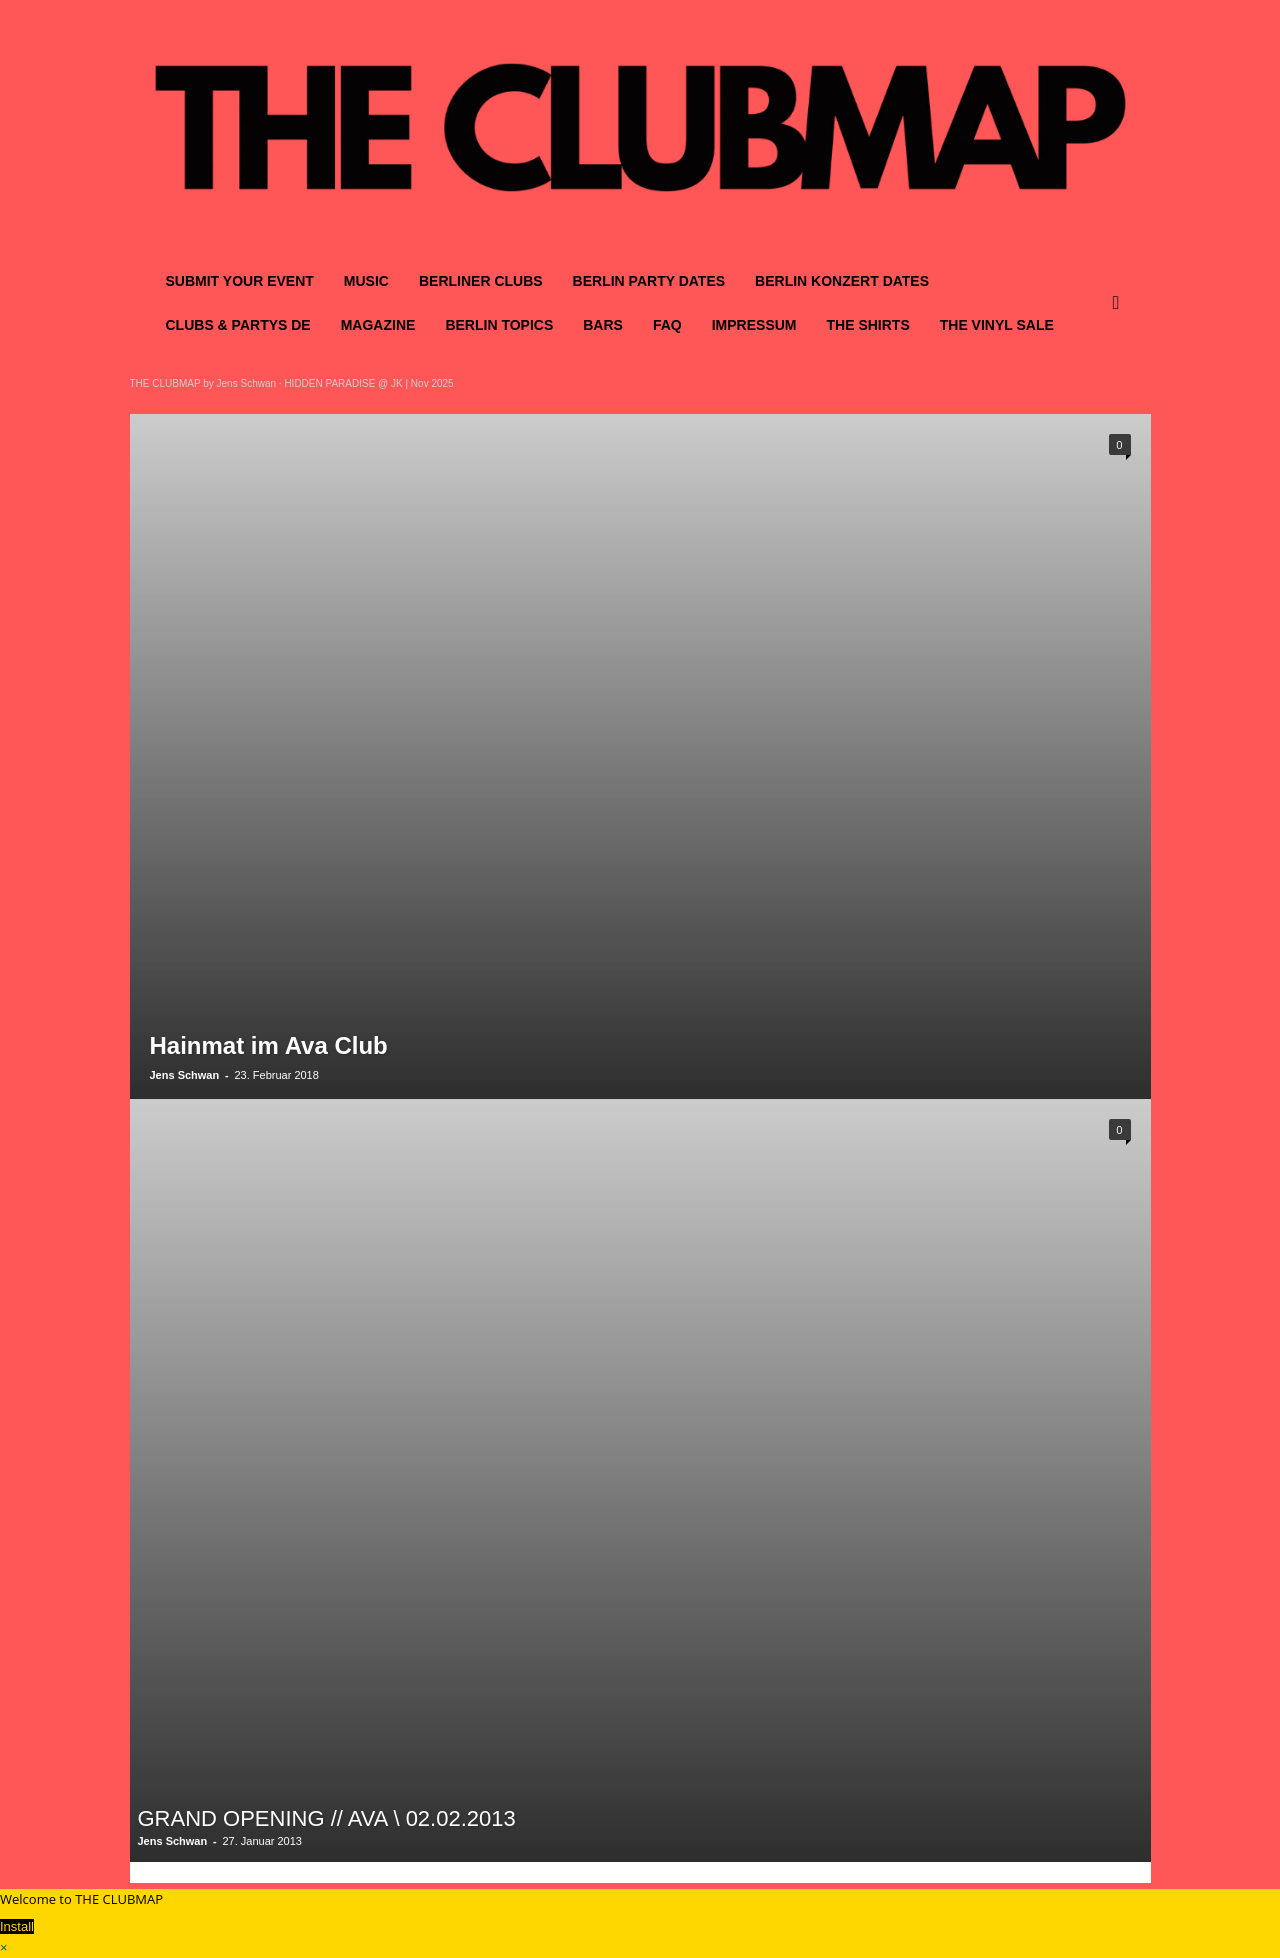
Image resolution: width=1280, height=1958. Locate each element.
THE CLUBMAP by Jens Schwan (203, 383)
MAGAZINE (378, 325)
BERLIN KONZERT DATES (842, 281)
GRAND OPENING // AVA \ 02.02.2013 (327, 1818)
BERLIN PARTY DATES (649, 281)
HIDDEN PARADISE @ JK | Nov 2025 (368, 383)
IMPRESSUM (754, 325)
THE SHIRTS (868, 325)
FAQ (667, 325)
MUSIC (366, 281)
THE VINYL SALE (997, 325)
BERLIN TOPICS (499, 325)
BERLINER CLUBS (481, 281)
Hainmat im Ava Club (269, 1045)
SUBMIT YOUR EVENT (240, 281)
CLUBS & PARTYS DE (238, 325)
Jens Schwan (185, 1075)
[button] (1121, 303)
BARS (603, 325)
